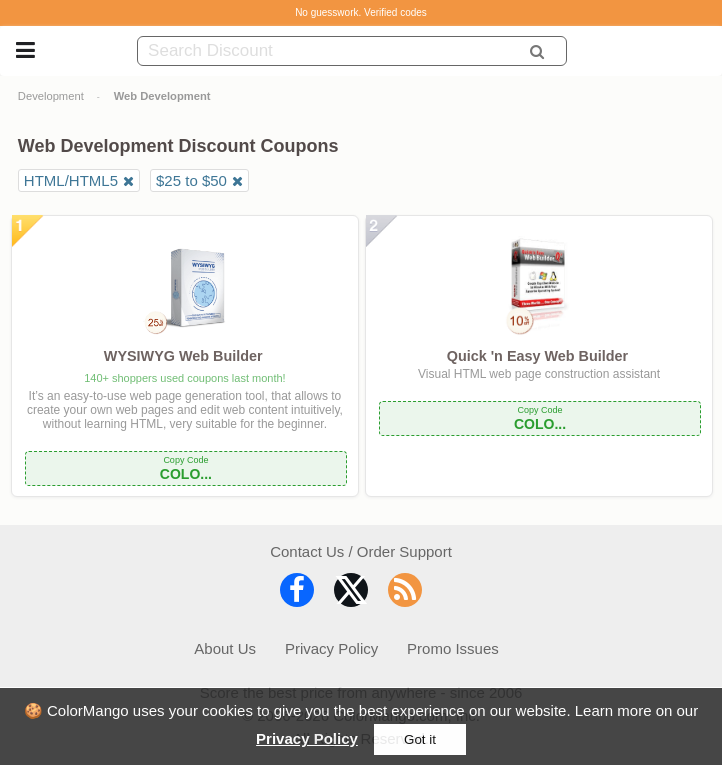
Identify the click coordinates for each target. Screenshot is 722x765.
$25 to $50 (191, 180)
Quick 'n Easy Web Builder (538, 356)
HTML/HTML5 (71, 180)
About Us (225, 648)
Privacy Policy (307, 738)
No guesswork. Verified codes (361, 12)
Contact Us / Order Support (361, 551)
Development (51, 96)
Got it (420, 739)
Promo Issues (453, 648)
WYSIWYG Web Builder (183, 356)
